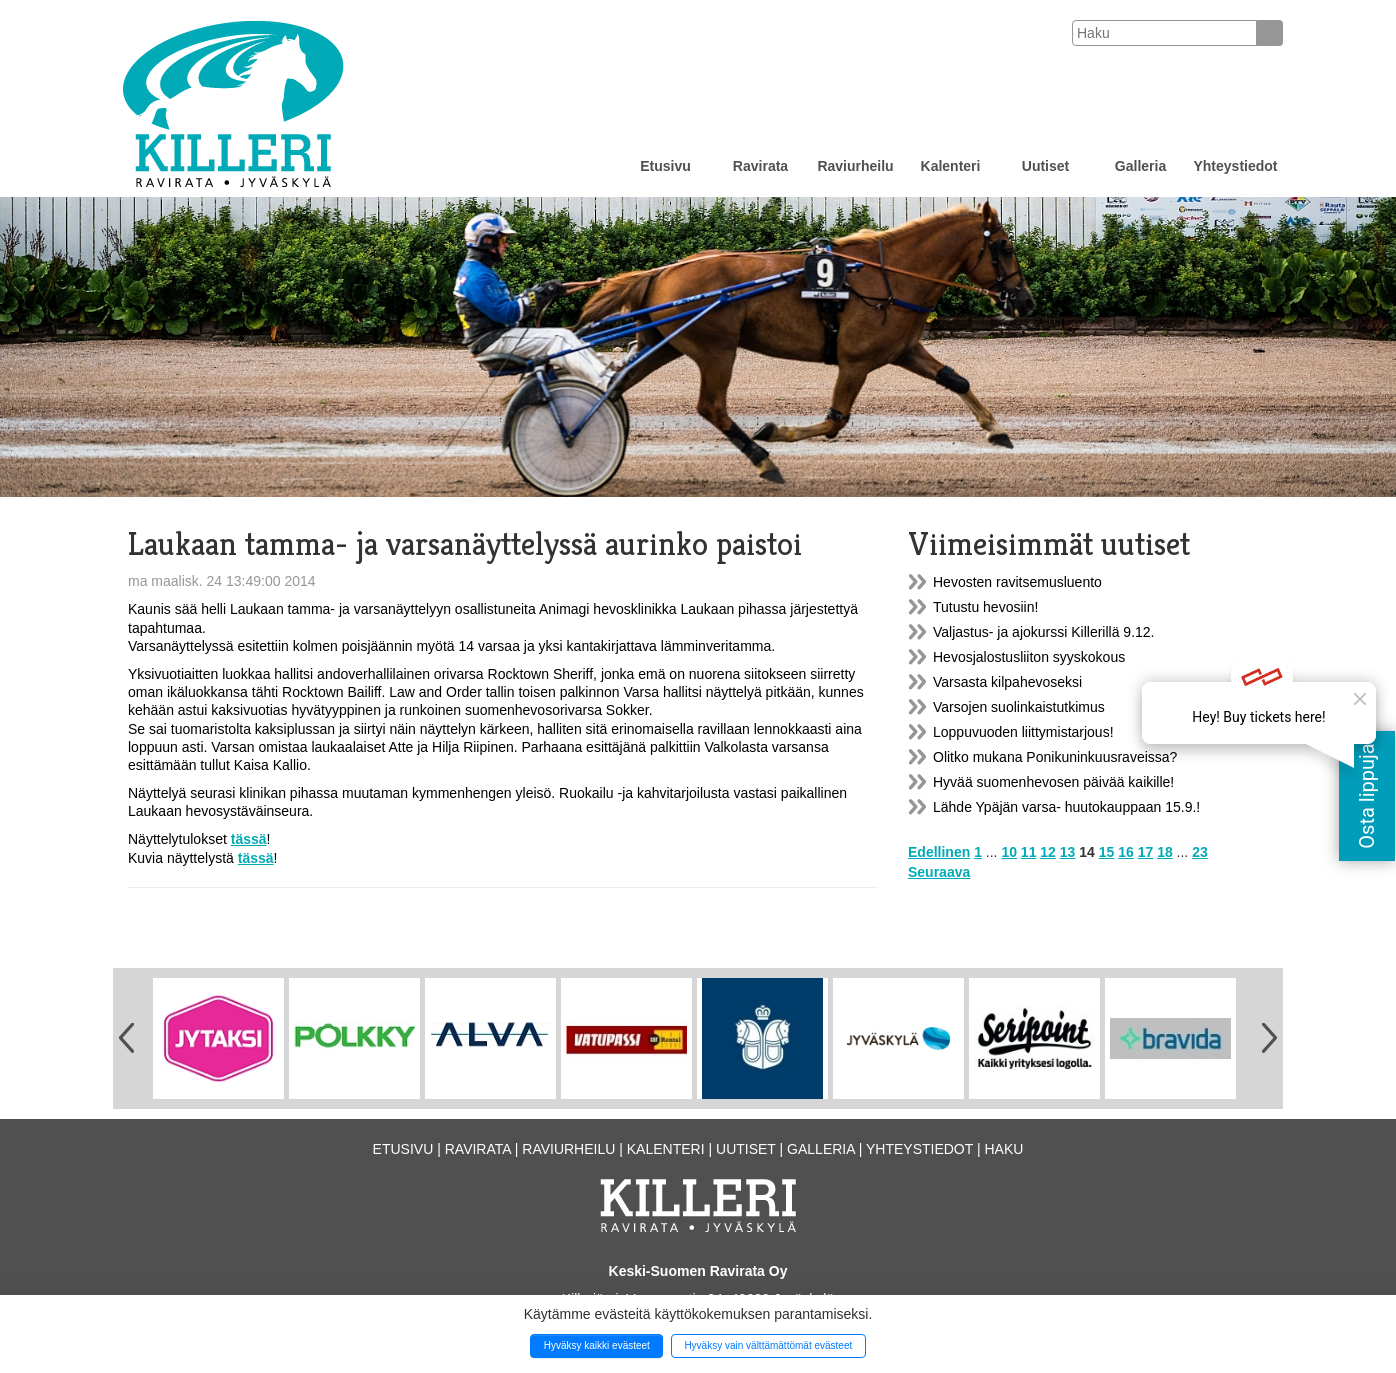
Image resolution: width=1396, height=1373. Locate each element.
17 (1146, 852)
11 (1029, 852)
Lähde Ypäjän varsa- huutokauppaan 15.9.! (1066, 807)
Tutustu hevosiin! (985, 607)
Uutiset (1045, 166)
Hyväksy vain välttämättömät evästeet (768, 1345)
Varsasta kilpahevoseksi (1007, 682)
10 (1009, 852)
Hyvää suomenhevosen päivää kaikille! (1053, 782)
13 (1068, 852)
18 (1165, 852)
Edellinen (939, 852)
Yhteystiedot (1235, 166)
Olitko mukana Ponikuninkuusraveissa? (1055, 757)
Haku (1003, 1149)
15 (1107, 852)
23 (1200, 852)
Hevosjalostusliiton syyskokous (1029, 657)
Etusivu (665, 166)
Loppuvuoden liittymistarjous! (1023, 732)
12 (1048, 852)
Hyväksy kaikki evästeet (597, 1345)
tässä (249, 839)
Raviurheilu (855, 166)
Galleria (1140, 166)
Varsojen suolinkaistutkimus (1019, 707)
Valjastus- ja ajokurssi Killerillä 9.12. (1044, 632)
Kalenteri (951, 166)
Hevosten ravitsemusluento (1017, 582)
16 (1126, 852)
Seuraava (939, 872)
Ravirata (760, 166)
